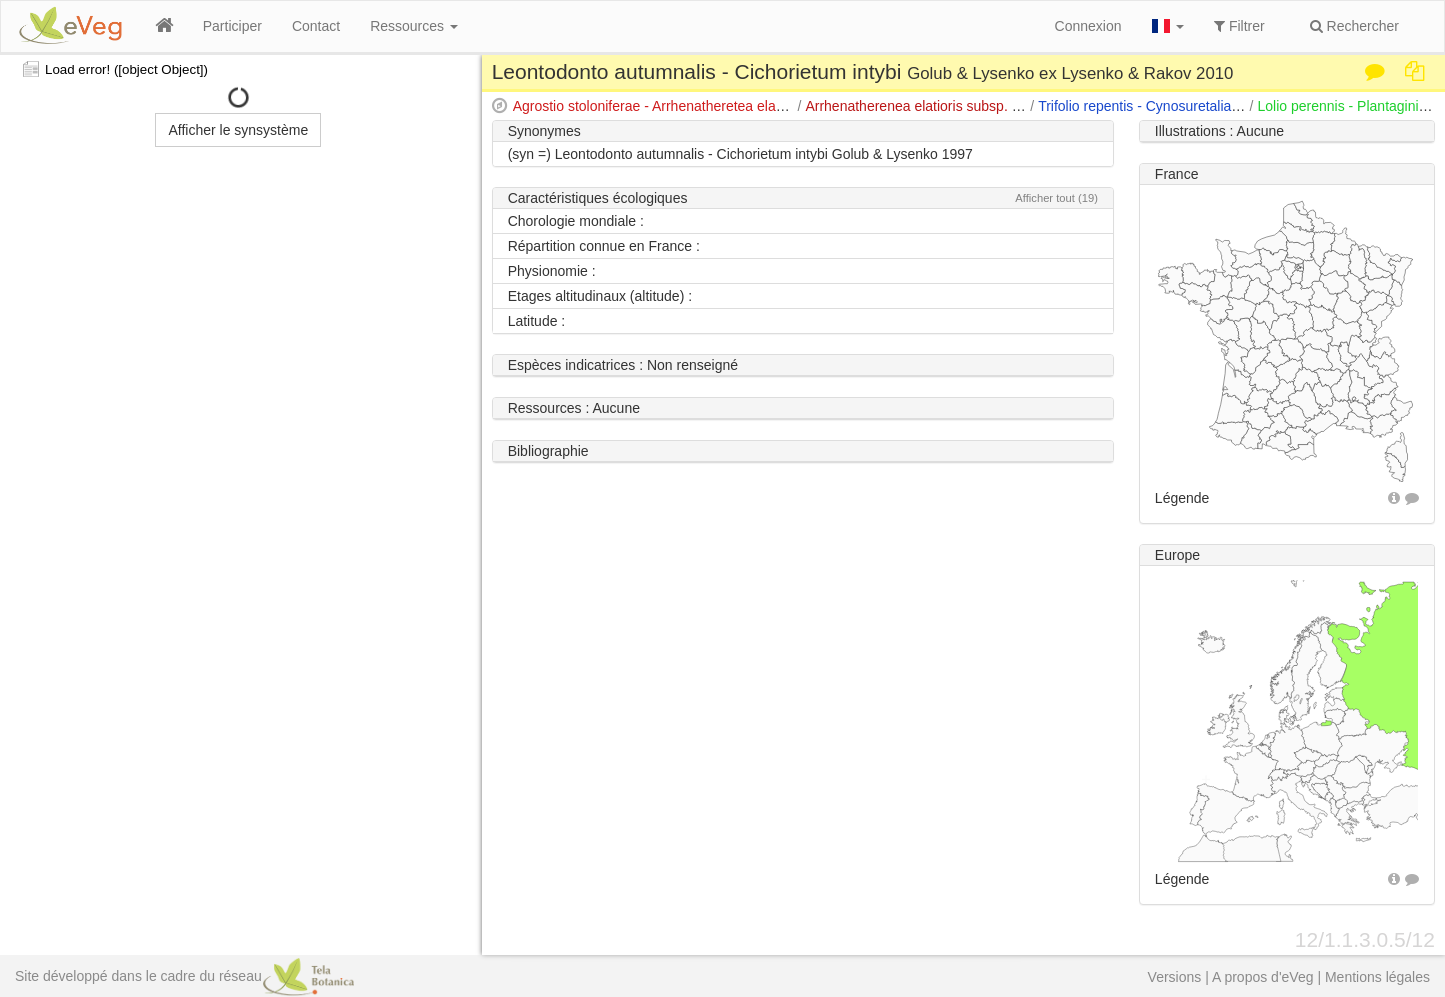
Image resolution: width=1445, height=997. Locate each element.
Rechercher (1354, 26)
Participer (232, 26)
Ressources (414, 26)
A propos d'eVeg (1263, 977)
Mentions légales (1377, 977)
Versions (1175, 977)
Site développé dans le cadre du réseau (184, 976)
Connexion (1088, 26)
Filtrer (1239, 26)
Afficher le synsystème (238, 130)
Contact (316, 26)
